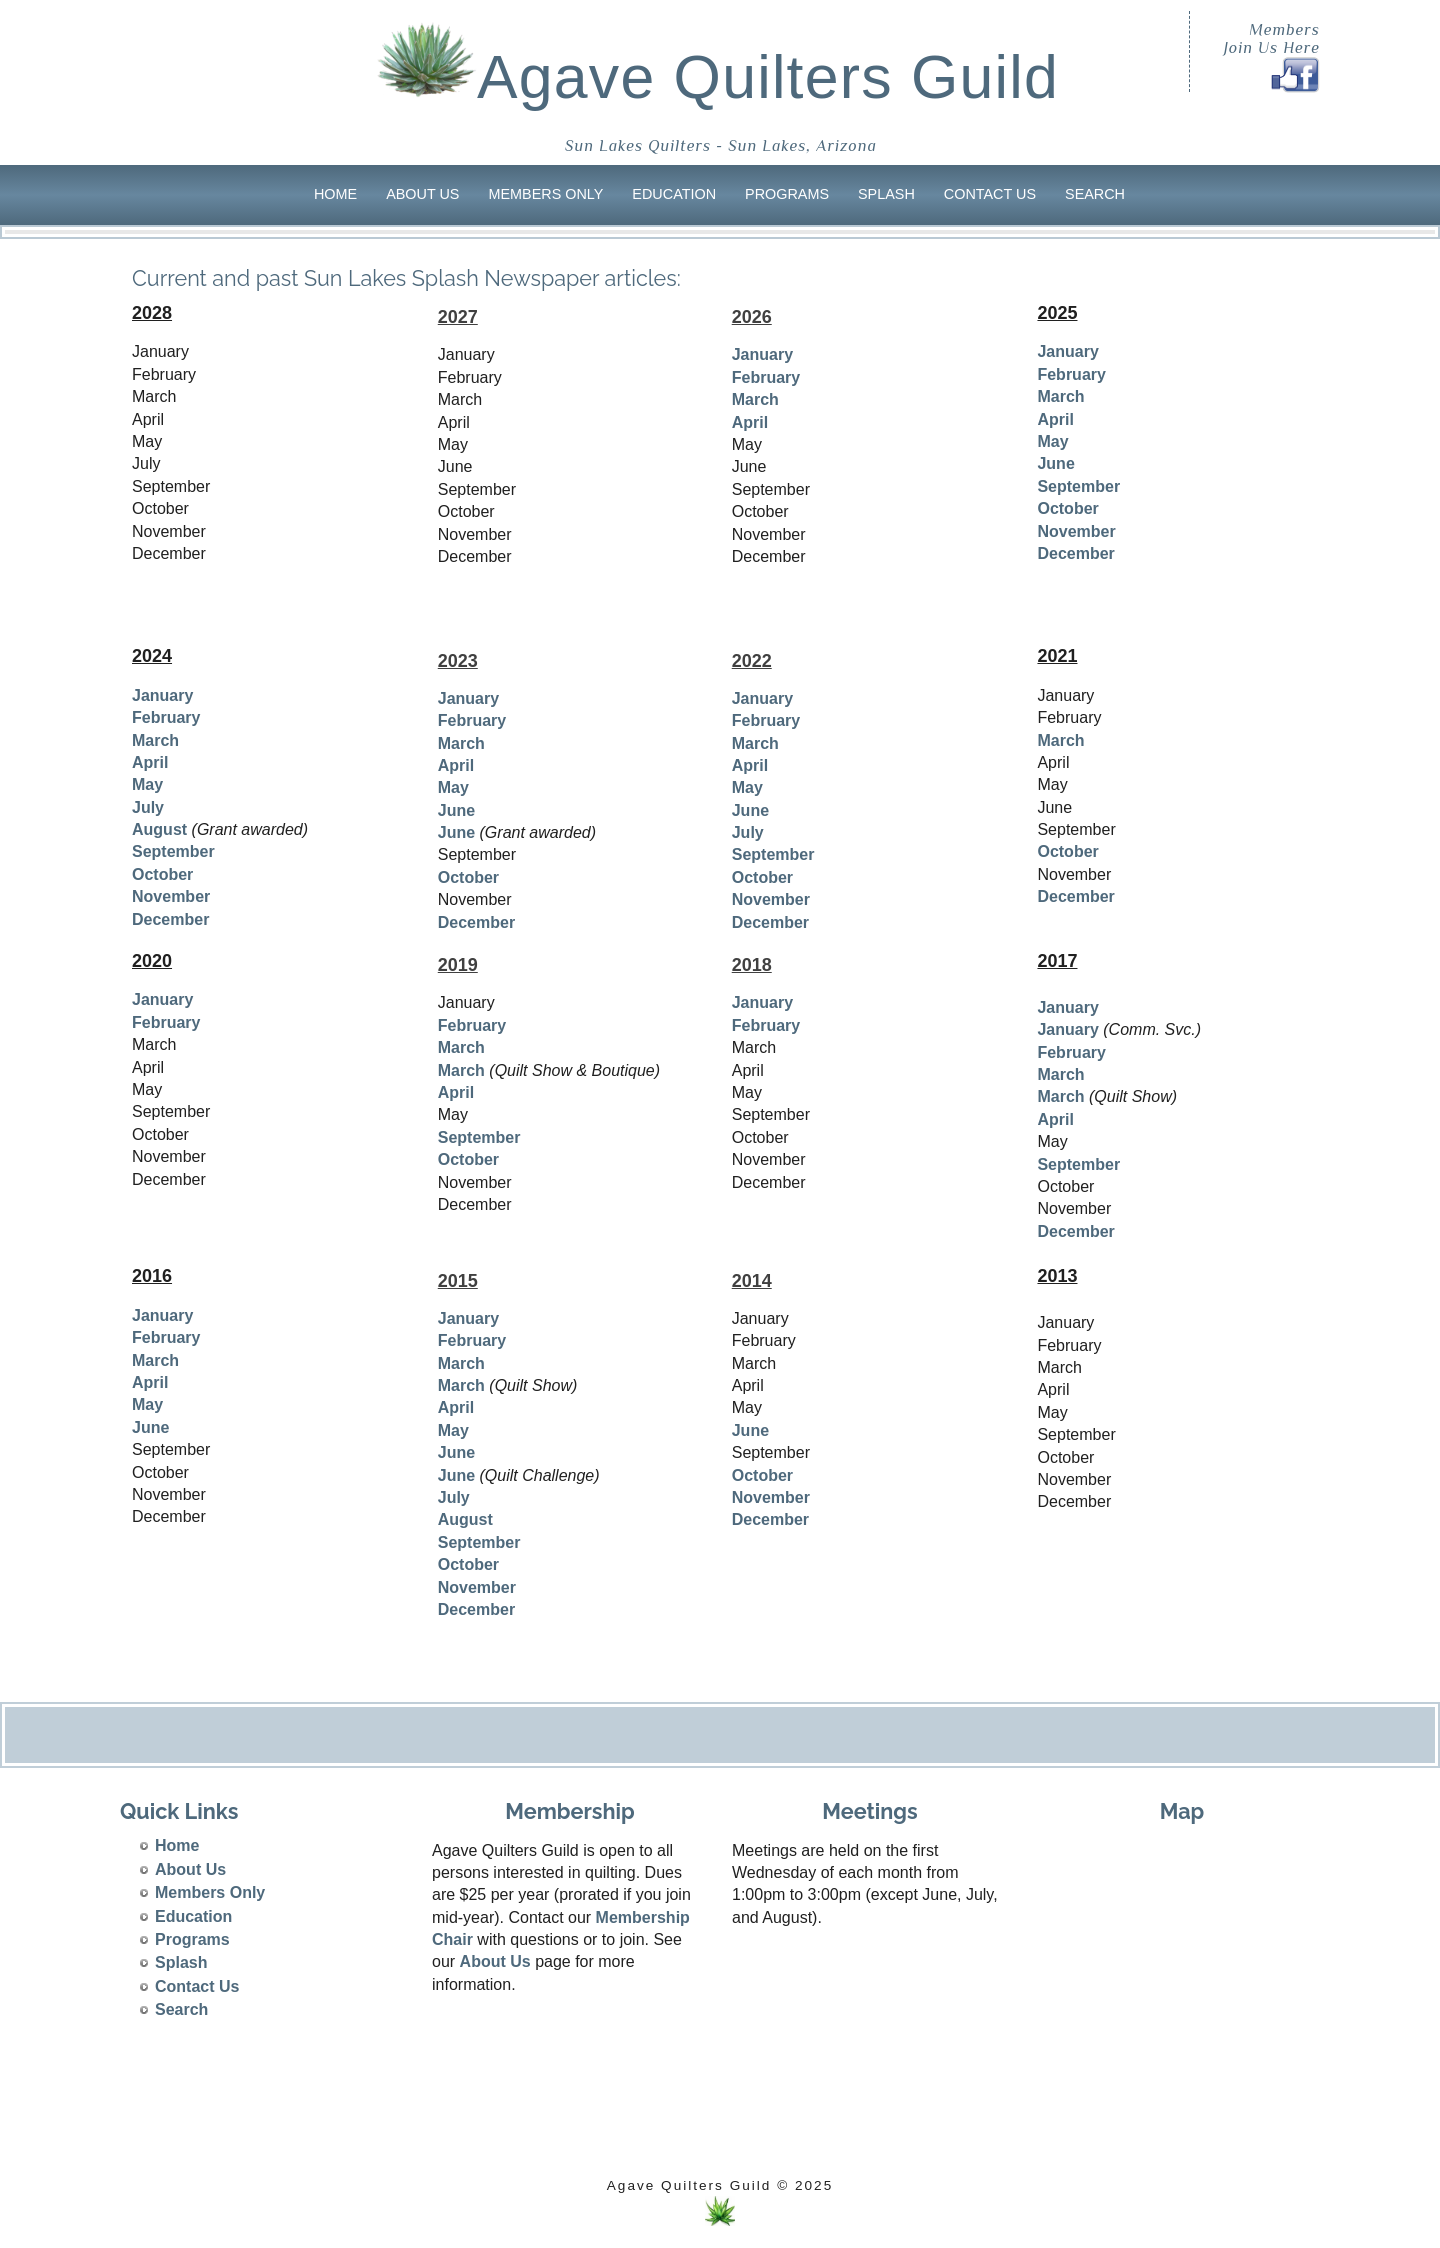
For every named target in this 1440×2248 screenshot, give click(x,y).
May (1052, 441)
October (1067, 508)
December (1075, 553)
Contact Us (990, 194)
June (1055, 463)
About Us (422, 194)
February (766, 377)
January (762, 354)
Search (1095, 194)
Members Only (545, 194)
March (755, 399)
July (148, 807)
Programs (787, 194)
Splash (886, 194)
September (1078, 486)
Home (335, 194)
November (1076, 531)
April (750, 422)
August (159, 829)
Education (674, 194)
